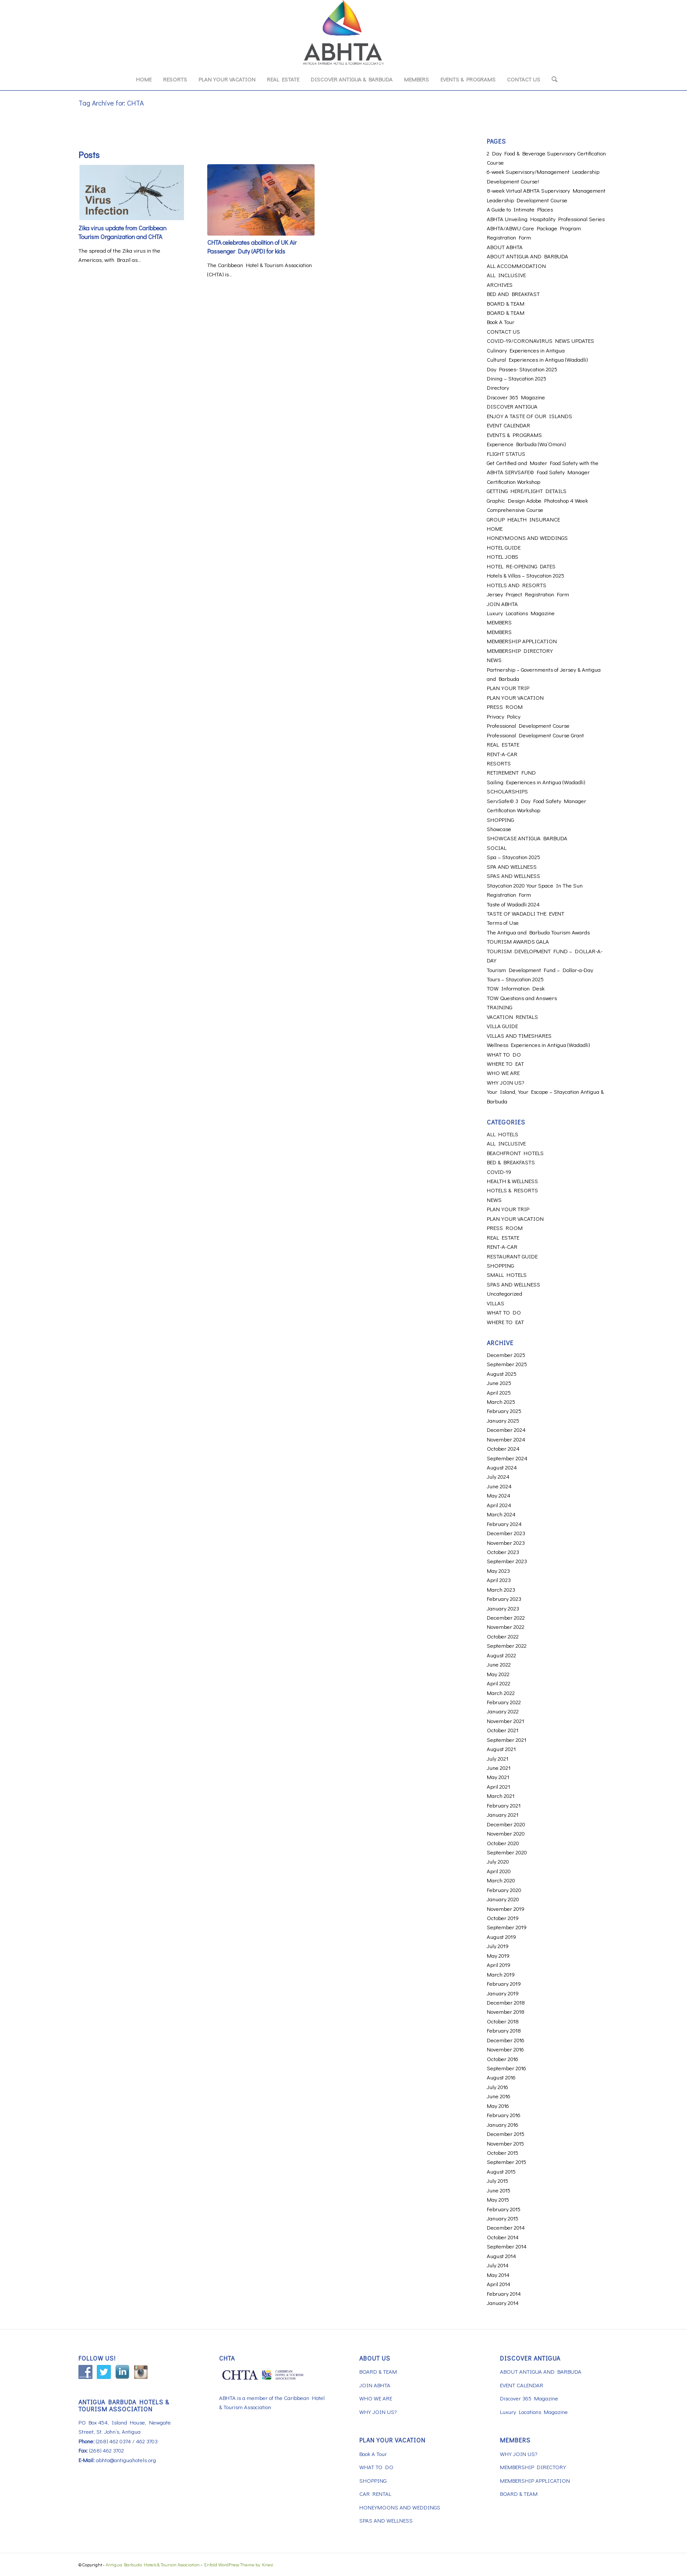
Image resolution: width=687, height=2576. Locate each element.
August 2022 (501, 1655)
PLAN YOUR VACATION (515, 697)
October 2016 (502, 2058)
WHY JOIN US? (505, 1082)
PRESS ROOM (505, 706)
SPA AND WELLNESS (512, 866)
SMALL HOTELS (507, 1274)
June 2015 (498, 2190)
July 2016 (497, 2086)
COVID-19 (499, 1171)
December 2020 (506, 1824)
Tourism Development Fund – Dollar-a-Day (540, 969)
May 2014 (498, 2274)
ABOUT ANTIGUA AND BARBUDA (527, 256)
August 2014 (501, 2255)
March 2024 (501, 1514)
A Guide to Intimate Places (520, 209)
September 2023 (507, 1561)
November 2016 (505, 2049)
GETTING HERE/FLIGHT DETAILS (527, 490)
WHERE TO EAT (505, 1063)
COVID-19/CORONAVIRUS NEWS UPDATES (540, 340)
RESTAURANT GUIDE (512, 1256)
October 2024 (503, 1448)
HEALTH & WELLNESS (512, 1180)
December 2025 (506, 1354)
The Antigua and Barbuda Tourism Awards (538, 932)
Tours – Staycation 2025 (515, 979)
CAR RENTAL (375, 2493)
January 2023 (503, 1608)
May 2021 (498, 1776)
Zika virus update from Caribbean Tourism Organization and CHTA (122, 232)
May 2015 (498, 2199)
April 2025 (499, 1392)
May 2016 (498, 2105)
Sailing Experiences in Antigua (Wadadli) (536, 782)
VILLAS (495, 1303)
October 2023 (503, 1551)
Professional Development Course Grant (535, 735)
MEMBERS (499, 622)
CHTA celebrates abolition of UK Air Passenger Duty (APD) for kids (252, 246)
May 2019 (498, 1955)
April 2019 (498, 1964)
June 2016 (498, 2096)
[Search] (551, 79)
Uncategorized (504, 1293)
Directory (498, 387)
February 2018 (504, 2030)
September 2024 (507, 1458)
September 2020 (507, 1852)
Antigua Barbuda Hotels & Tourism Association (153, 2564)
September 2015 (506, 2161)
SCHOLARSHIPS (507, 791)
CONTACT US (503, 331)
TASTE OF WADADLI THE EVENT (525, 913)
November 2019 (505, 1908)
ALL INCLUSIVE (506, 274)
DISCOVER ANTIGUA (512, 406)
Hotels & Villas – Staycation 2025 (525, 575)
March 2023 (501, 1589)
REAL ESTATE (503, 744)
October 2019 (503, 1917)
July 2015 (497, 2180)
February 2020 (504, 1889)
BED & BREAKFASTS (511, 1162)
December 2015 (505, 2133)
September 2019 (507, 1927)
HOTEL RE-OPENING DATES (521, 566)
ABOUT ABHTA (505, 246)
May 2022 (498, 1673)
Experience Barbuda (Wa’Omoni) (526, 444)
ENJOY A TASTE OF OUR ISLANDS (529, 415)
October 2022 (503, 1636)
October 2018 (503, 2021)
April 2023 (499, 1579)
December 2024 (506, 1429)
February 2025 (504, 1410)
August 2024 (502, 1467)
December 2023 (506, 1532)
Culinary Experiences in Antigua (526, 350)
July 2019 (498, 1945)
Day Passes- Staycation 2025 (522, 369)
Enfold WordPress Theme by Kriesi (238, 2564)
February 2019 (504, 1983)
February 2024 (504, 1523)
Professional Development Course (528, 725)
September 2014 (507, 2246)
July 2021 (497, 1758)
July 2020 (498, 1861)
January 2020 (503, 1899)
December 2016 (505, 2040)
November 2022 (505, 1626)
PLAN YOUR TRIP (508, 687)
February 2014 (504, 2293)
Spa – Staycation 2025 (513, 856)
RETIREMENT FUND (511, 772)
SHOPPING (500, 819)
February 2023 (504, 1598)
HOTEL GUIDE (504, 547)
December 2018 (506, 2002)
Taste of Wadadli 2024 (513, 904)
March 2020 (501, 1880)
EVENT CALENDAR (508, 425)
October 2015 (502, 2152)
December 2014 (506, 2227)
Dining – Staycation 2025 (516, 378)
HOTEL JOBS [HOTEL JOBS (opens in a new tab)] (502, 556)
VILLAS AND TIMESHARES (519, 1035)
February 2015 (504, 2209)
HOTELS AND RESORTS (516, 584)
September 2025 (507, 1363)
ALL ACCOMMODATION (516, 265)
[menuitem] (143, 79)
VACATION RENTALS (512, 1016)
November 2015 (505, 2143)
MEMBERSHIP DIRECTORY (520, 650)
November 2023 (506, 1542)
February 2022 (504, 1702)
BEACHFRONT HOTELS (515, 1152)
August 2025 (502, 1373)
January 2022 (503, 1711)
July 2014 (498, 2265)
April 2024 (499, 1504)
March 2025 (501, 1401)
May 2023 (498, 1570)
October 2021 (502, 1730)
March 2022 (501, 1692)
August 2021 (501, 1748)
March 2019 (501, 1974)
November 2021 (505, 1720)
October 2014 (503, 2237)
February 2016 (504, 2114)
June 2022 (499, 1664)
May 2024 (498, 1495)
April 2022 (498, 1683)
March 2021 (500, 1795)
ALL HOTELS (502, 1134)
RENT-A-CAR (502, 754)
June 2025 (499, 1382)
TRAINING (499, 1007)
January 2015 (502, 2218)
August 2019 (501, 1936)
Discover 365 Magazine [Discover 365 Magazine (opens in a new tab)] (516, 397)
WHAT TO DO (504, 1054)
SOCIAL (496, 847)
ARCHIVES (500, 284)
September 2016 (506, 2068)
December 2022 (506, 1617)
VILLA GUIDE (502, 1025)
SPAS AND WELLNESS (513, 875)
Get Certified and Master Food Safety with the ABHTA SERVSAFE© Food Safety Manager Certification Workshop (542, 472)
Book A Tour (500, 321)
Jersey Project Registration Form (528, 594)
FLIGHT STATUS (506, 453)
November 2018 (505, 2011)
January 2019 (503, 1993)
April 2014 (498, 2283)
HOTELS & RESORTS (512, 1190)
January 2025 (503, 1420)
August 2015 (501, 2171)
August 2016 (501, 2077)
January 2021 (502, 1814)
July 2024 (498, 1476)
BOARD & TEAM (505, 303)
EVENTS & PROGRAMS (514, 434)
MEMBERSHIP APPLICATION (522, 641)
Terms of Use (503, 922)
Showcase (499, 828)
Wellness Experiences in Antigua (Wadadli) (538, 1044)
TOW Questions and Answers (522, 997)
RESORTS (499, 763)
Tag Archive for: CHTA (111, 102)
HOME (495, 528)
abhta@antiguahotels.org (126, 2459)
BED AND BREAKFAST (513, 293)
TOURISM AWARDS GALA (518, 941)
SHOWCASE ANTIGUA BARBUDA (527, 838)
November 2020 (506, 1833)
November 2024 (506, 1439)
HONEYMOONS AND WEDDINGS (527, 537)
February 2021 (504, 1805)
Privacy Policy (504, 716)
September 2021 (506, 1739)
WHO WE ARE (503, 1072)
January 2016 (502, 2124)
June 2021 (498, 1767)
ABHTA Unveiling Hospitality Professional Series (546, 218)
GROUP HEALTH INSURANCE (523, 519)
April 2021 (498, 1786)
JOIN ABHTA (502, 603)
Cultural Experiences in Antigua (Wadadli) (537, 359)
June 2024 (499, 1486)
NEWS (494, 659)
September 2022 (507, 1645)
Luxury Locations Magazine (521, 613)
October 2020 (503, 1843)
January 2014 (503, 2302)
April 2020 (499, 1871)
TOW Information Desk (516, 988)
